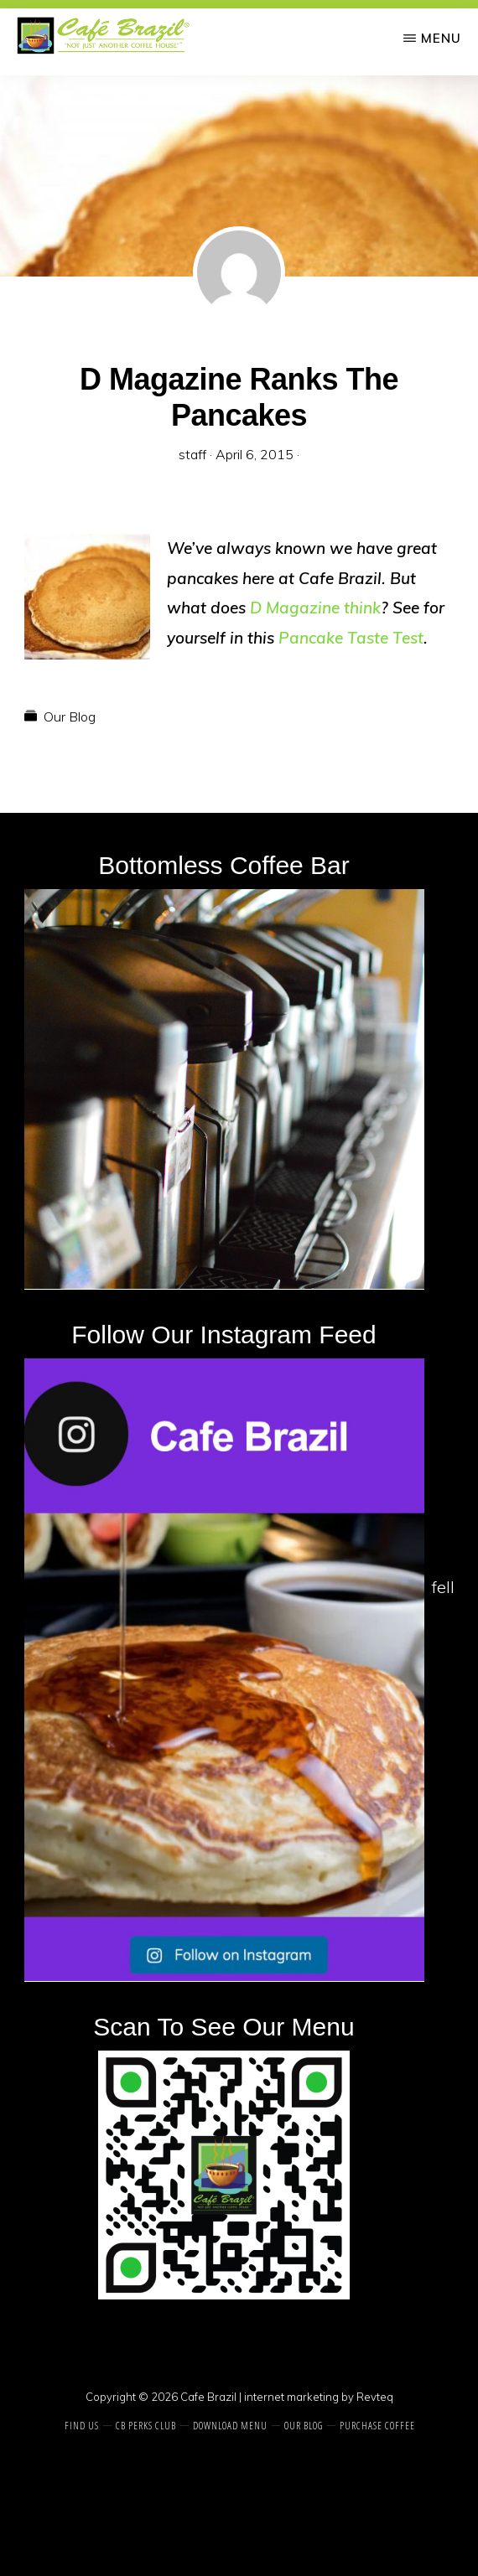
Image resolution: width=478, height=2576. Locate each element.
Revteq (374, 2396)
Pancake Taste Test (350, 638)
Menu (441, 38)
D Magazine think (315, 607)
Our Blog (70, 716)
